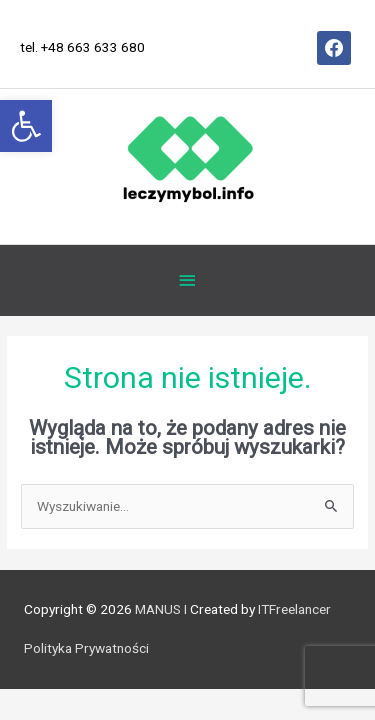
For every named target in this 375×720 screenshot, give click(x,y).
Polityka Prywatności (86, 648)
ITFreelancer (293, 609)
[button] (26, 126)
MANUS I (161, 609)
